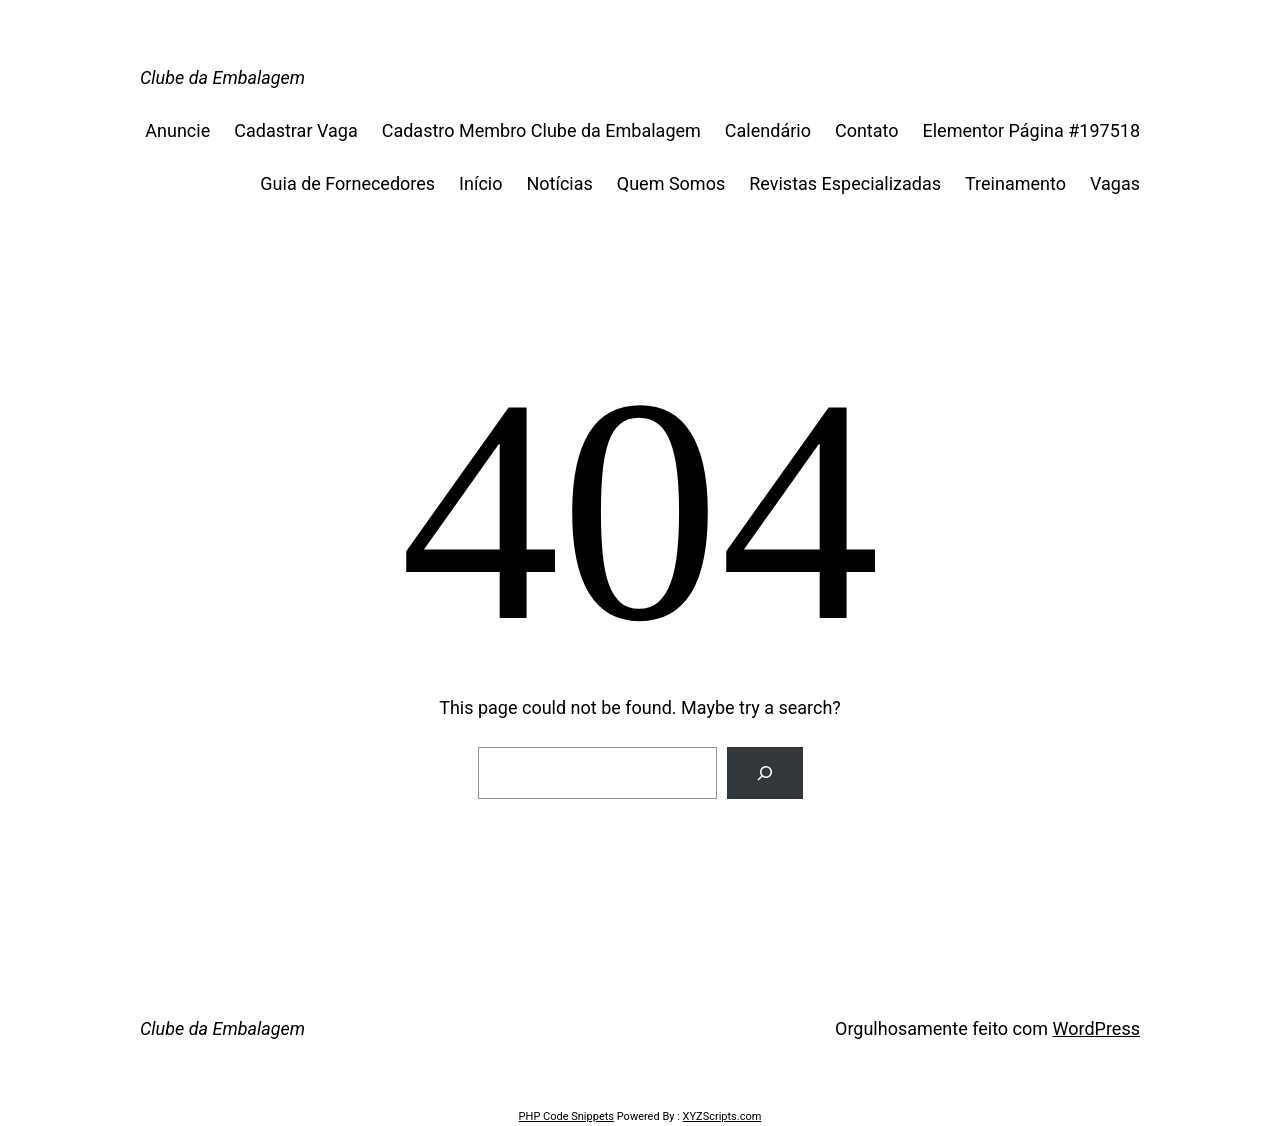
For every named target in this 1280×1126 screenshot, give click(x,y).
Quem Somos (671, 183)
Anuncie (177, 130)
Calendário (768, 130)
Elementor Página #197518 (1031, 130)
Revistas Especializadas (845, 183)
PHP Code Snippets (566, 1116)
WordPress (1096, 1028)
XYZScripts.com (722, 1116)
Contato (867, 130)
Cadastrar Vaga (295, 130)
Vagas (1115, 183)
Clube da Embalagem (222, 77)
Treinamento (1015, 183)
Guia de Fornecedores (347, 183)
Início (480, 183)
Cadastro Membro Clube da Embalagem (541, 130)
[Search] (765, 773)
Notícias (559, 183)
